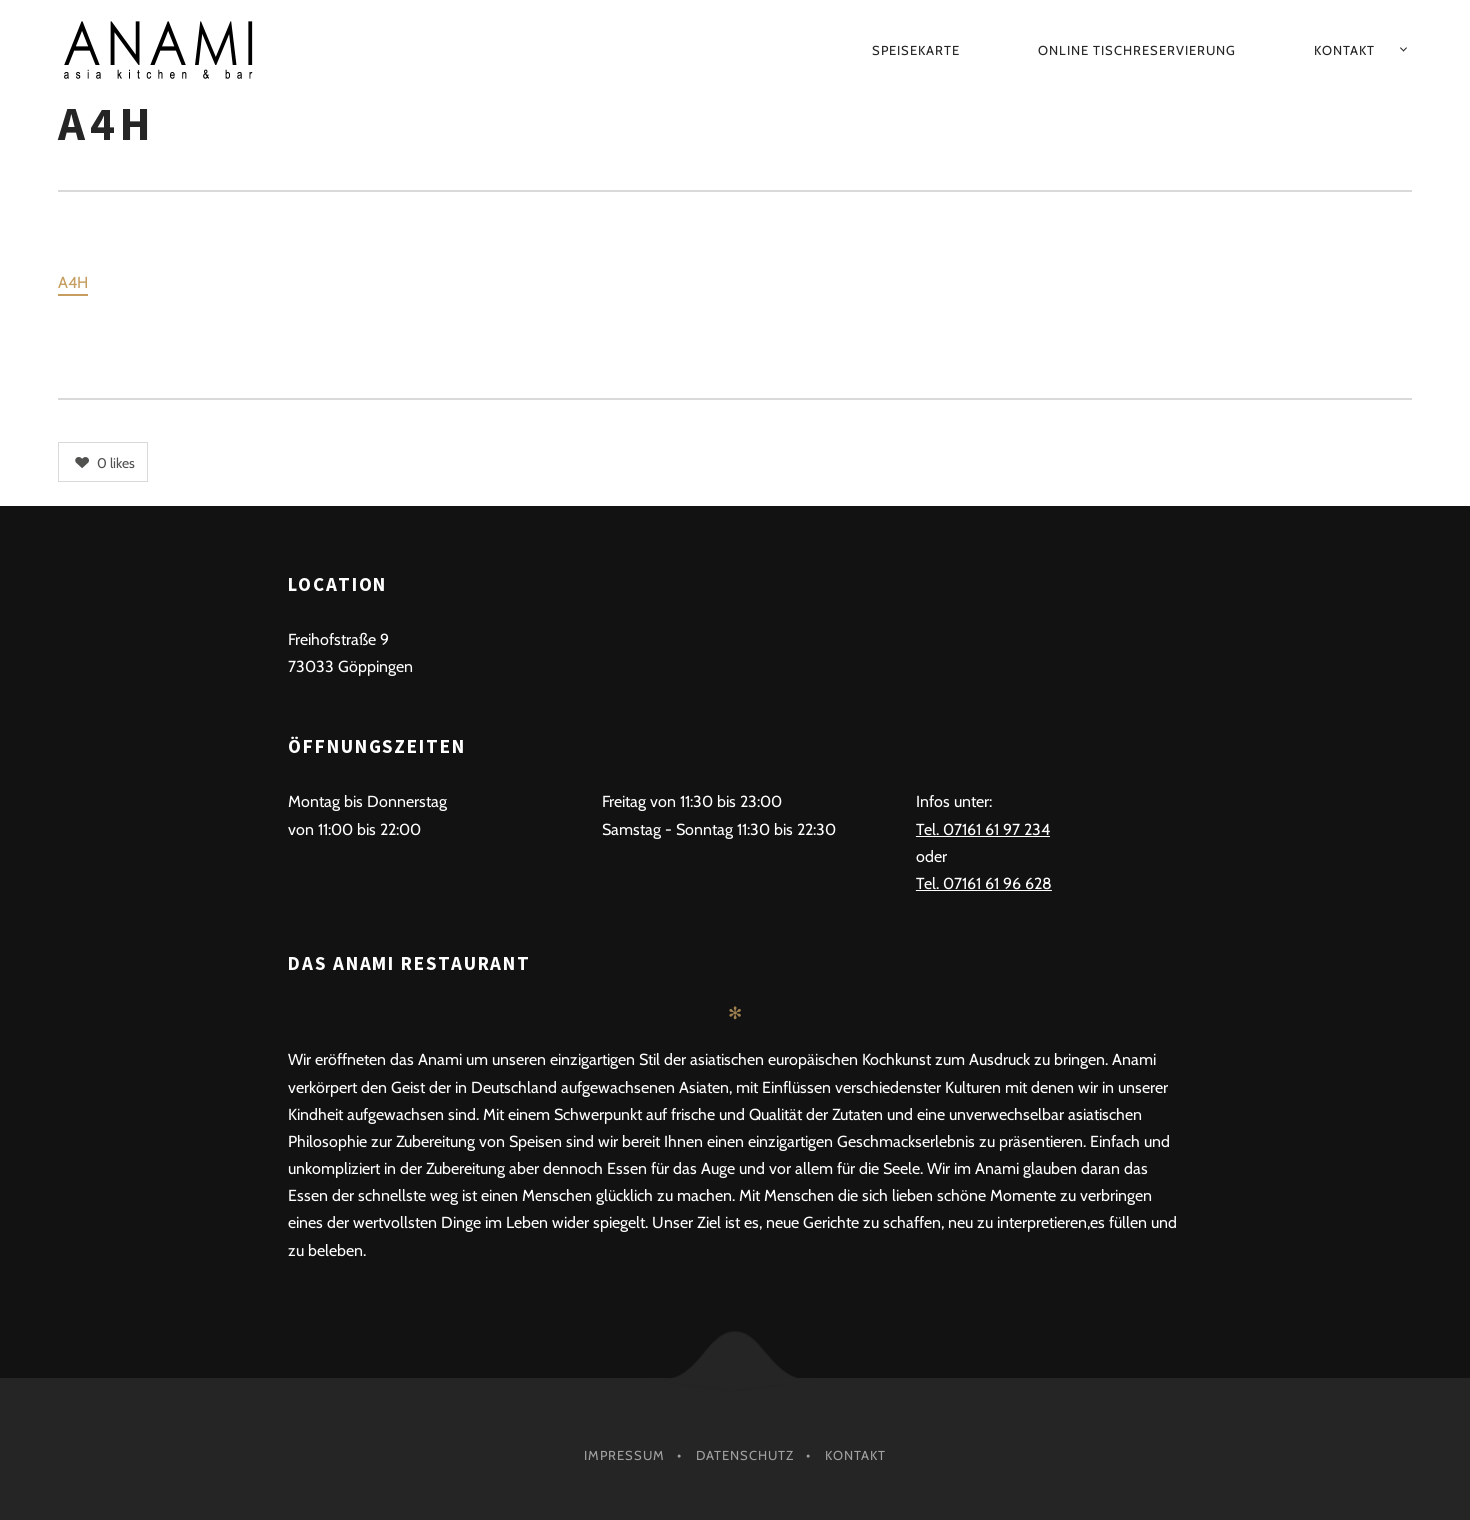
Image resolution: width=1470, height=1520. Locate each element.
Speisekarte (916, 50)
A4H (73, 282)
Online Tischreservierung (1137, 50)
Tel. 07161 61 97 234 (983, 829)
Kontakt (1344, 50)
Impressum (624, 1455)
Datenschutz (745, 1455)
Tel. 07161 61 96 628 (984, 883)
